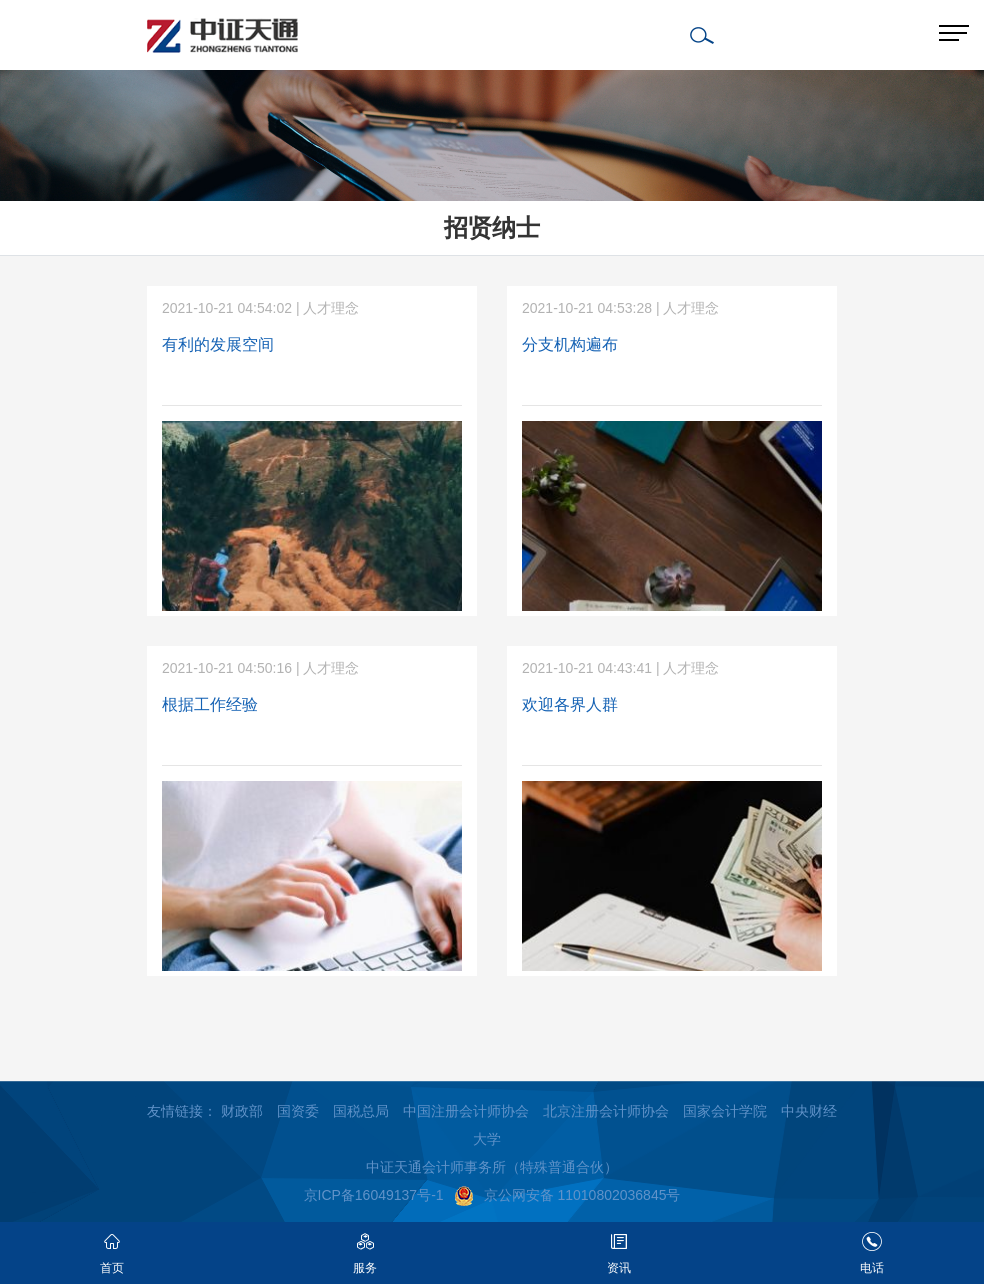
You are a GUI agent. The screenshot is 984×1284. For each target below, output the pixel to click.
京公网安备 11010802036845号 (567, 1195)
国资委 (298, 1111)
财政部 (242, 1111)
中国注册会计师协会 (466, 1111)
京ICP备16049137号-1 (374, 1195)
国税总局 (361, 1111)
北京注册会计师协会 (606, 1111)
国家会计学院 (725, 1111)
